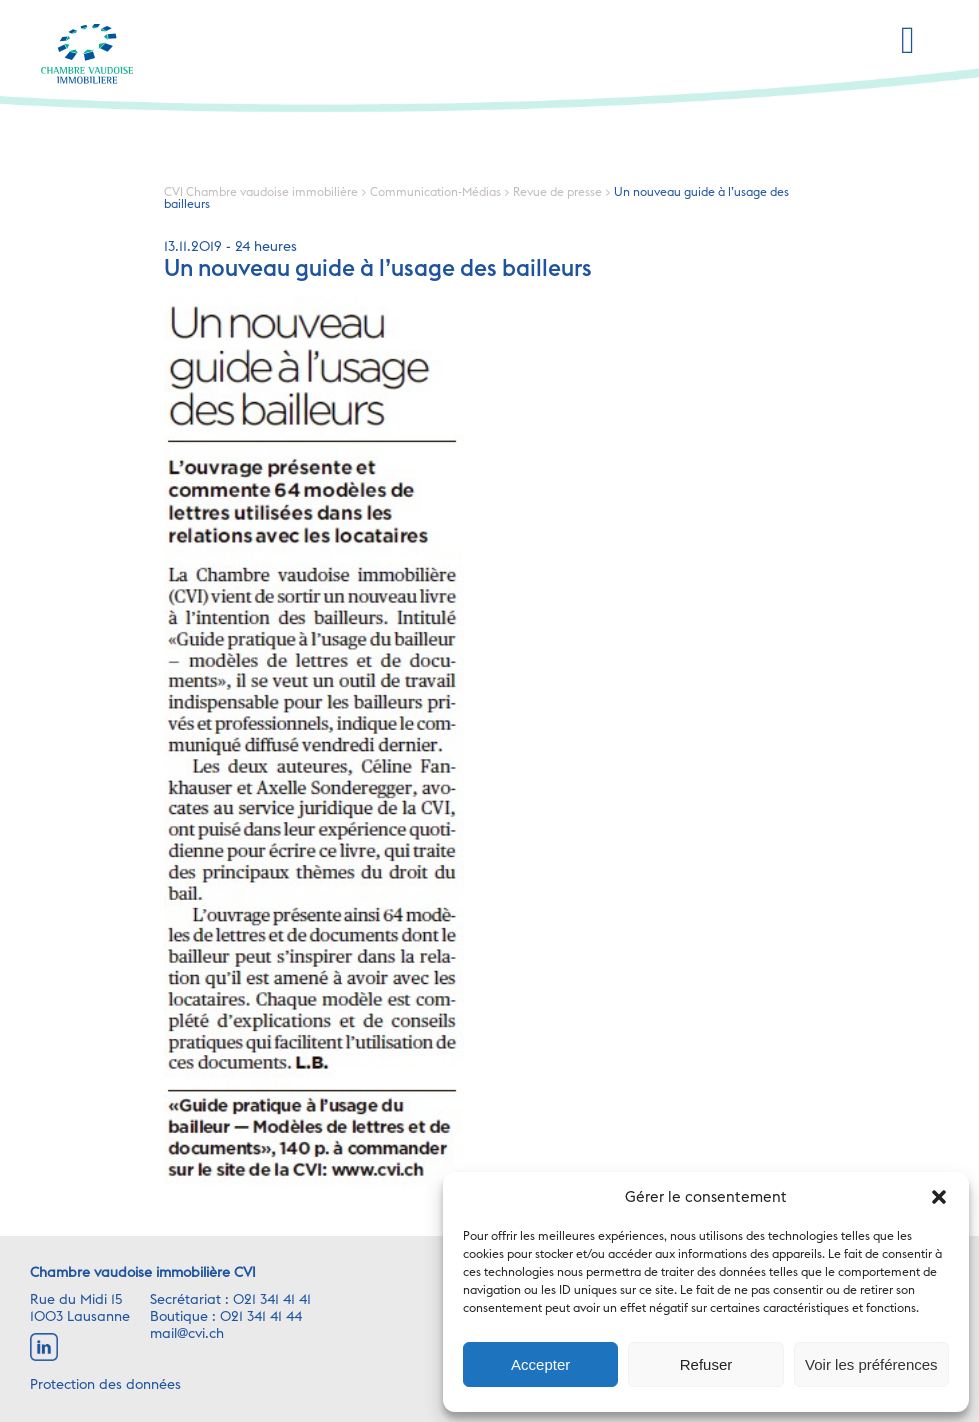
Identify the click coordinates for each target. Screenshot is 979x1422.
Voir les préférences (871, 1364)
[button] (939, 1197)
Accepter (540, 1364)
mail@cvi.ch (187, 1334)
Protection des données (105, 1385)
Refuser (706, 1364)
